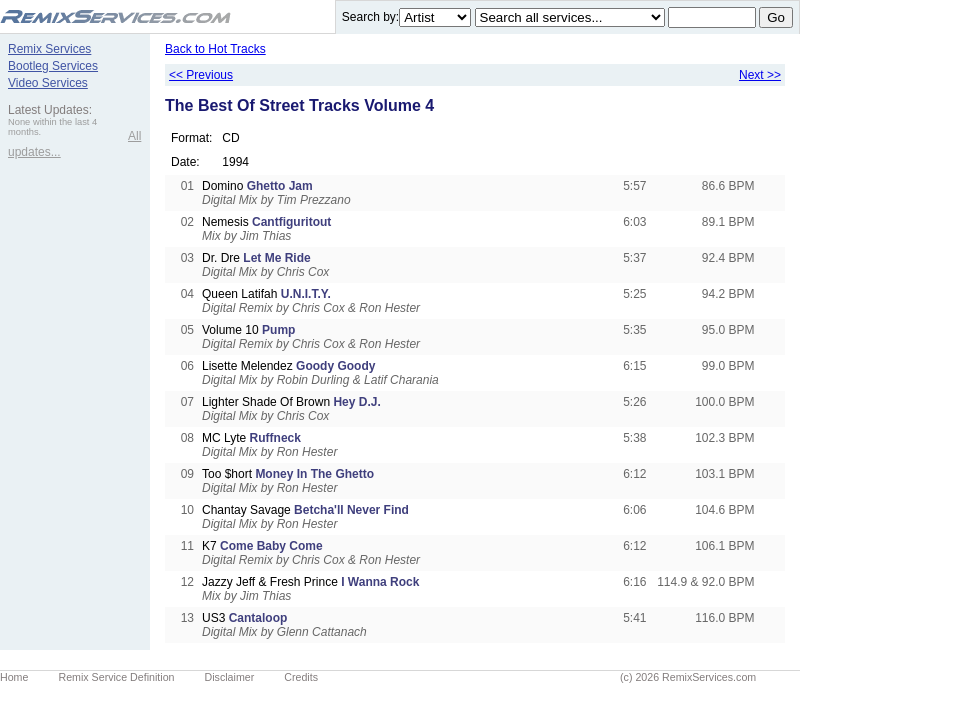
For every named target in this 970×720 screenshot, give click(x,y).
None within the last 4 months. (52, 127)
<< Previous (201, 75)
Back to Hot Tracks (215, 49)
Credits (301, 677)
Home (14, 677)
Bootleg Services (53, 66)
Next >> (760, 75)
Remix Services (49, 49)
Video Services (48, 83)
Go (776, 17)
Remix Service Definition (116, 677)
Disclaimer (230, 677)
